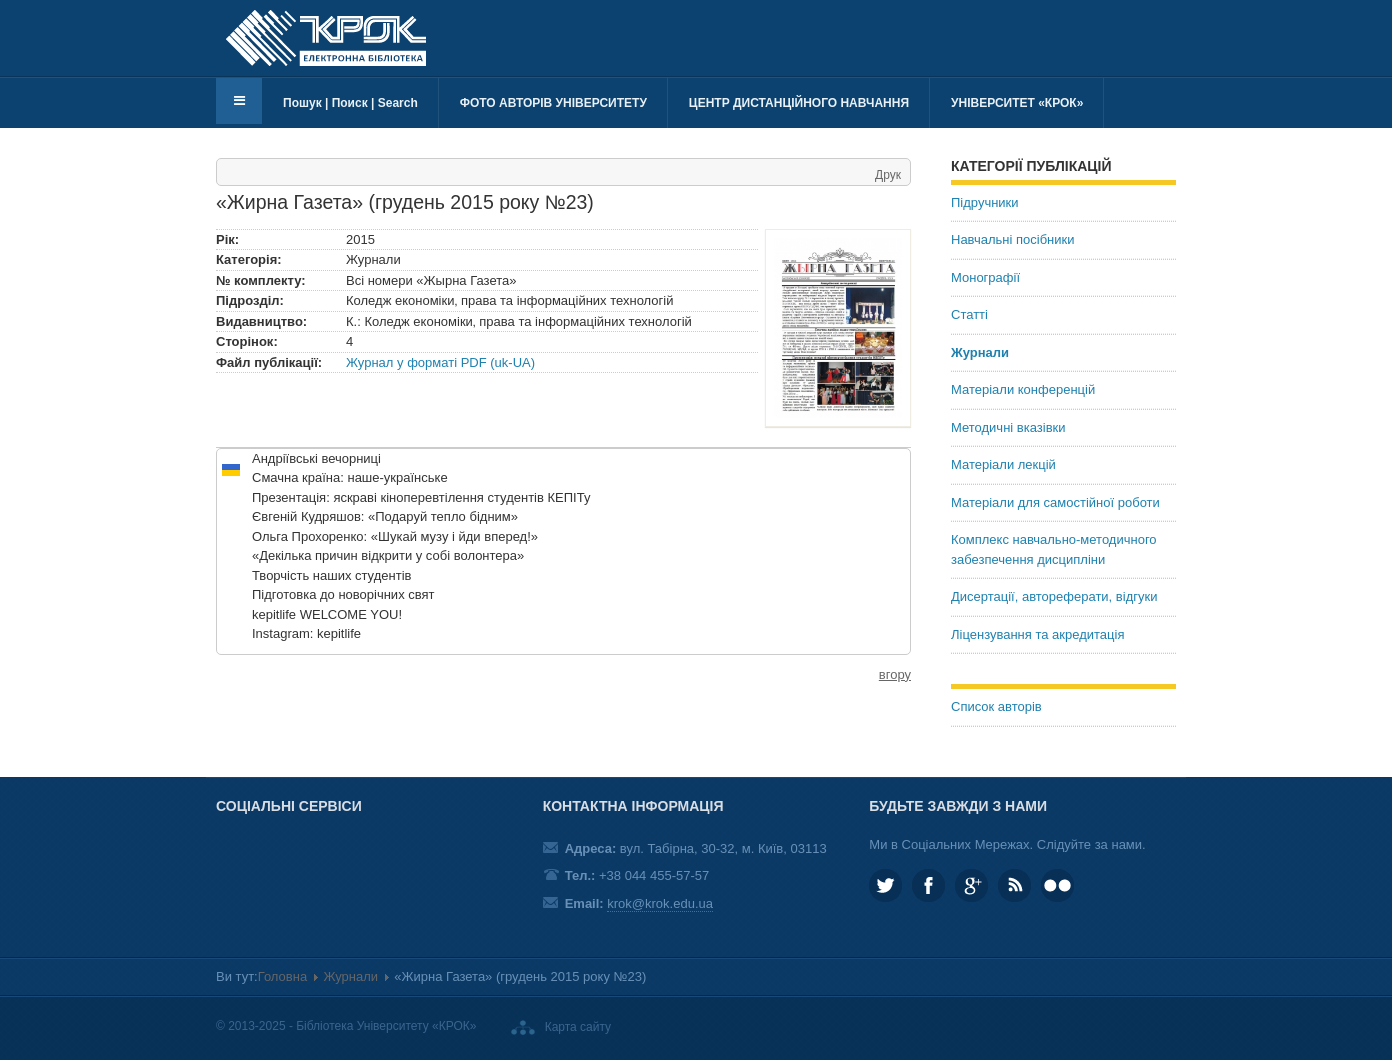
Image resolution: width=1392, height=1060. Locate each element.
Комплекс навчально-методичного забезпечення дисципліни (1054, 549)
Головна (282, 976)
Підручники (985, 202)
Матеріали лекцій (1003, 464)
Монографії (985, 277)
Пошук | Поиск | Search (350, 103)
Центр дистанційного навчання (799, 103)
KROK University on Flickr (1057, 885)
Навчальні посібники (1012, 239)
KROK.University (928, 885)
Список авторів (996, 706)
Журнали (980, 352)
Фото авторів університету (553, 103)
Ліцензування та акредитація (1037, 634)
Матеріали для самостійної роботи (1055, 502)
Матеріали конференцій (1023, 389)
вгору (895, 674)
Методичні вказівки (1008, 427)
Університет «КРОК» (1017, 103)
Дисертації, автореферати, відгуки (1054, 596)
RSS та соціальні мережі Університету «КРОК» (1014, 885)
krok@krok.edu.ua (660, 903)
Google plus (971, 885)
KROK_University (885, 885)
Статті (969, 314)
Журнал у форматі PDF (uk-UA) (440, 362)
